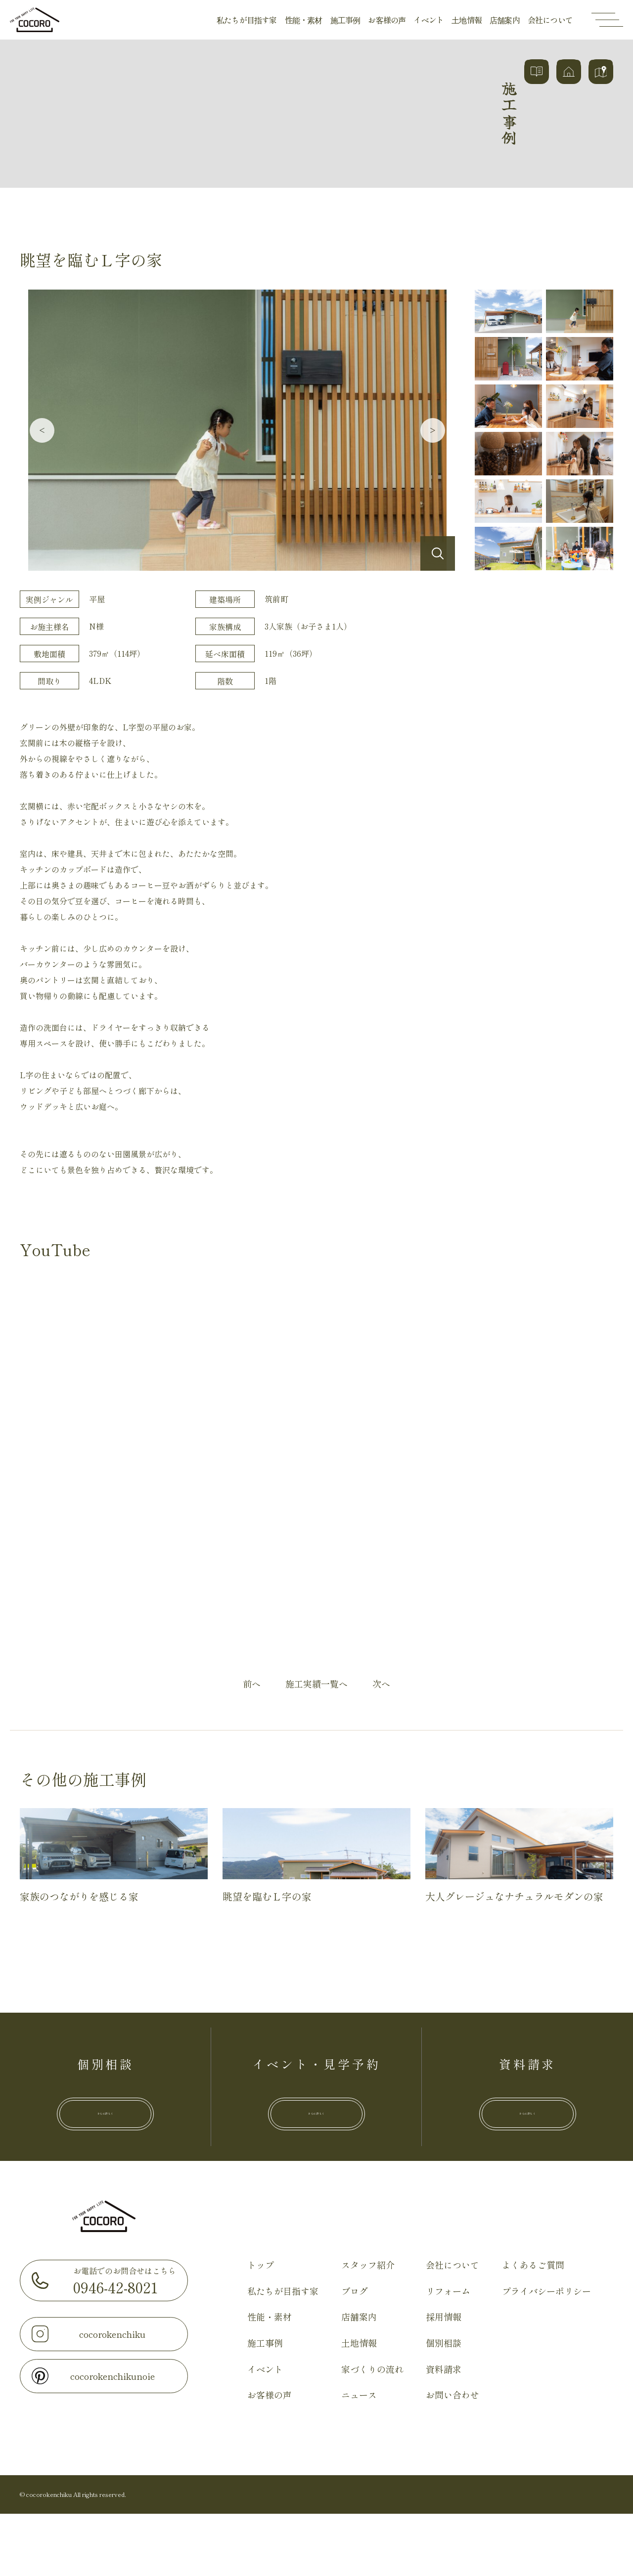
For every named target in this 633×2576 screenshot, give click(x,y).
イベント (428, 19)
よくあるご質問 (533, 2327)
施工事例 (345, 19)
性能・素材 (303, 19)
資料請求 (443, 2431)
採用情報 (443, 2379)
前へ (252, 1683)
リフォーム (448, 2353)
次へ (381, 1683)
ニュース (359, 2457)
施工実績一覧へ (316, 1683)
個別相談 (443, 2405)
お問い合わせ (452, 2457)
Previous (42, 430)
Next (432, 430)
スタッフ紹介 (368, 2327)
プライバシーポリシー (546, 2353)
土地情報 (467, 19)
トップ (260, 2327)
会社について (550, 19)
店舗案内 (505, 19)
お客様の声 (387, 19)
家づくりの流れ (372, 2431)
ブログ (354, 2353)
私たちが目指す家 (247, 19)
